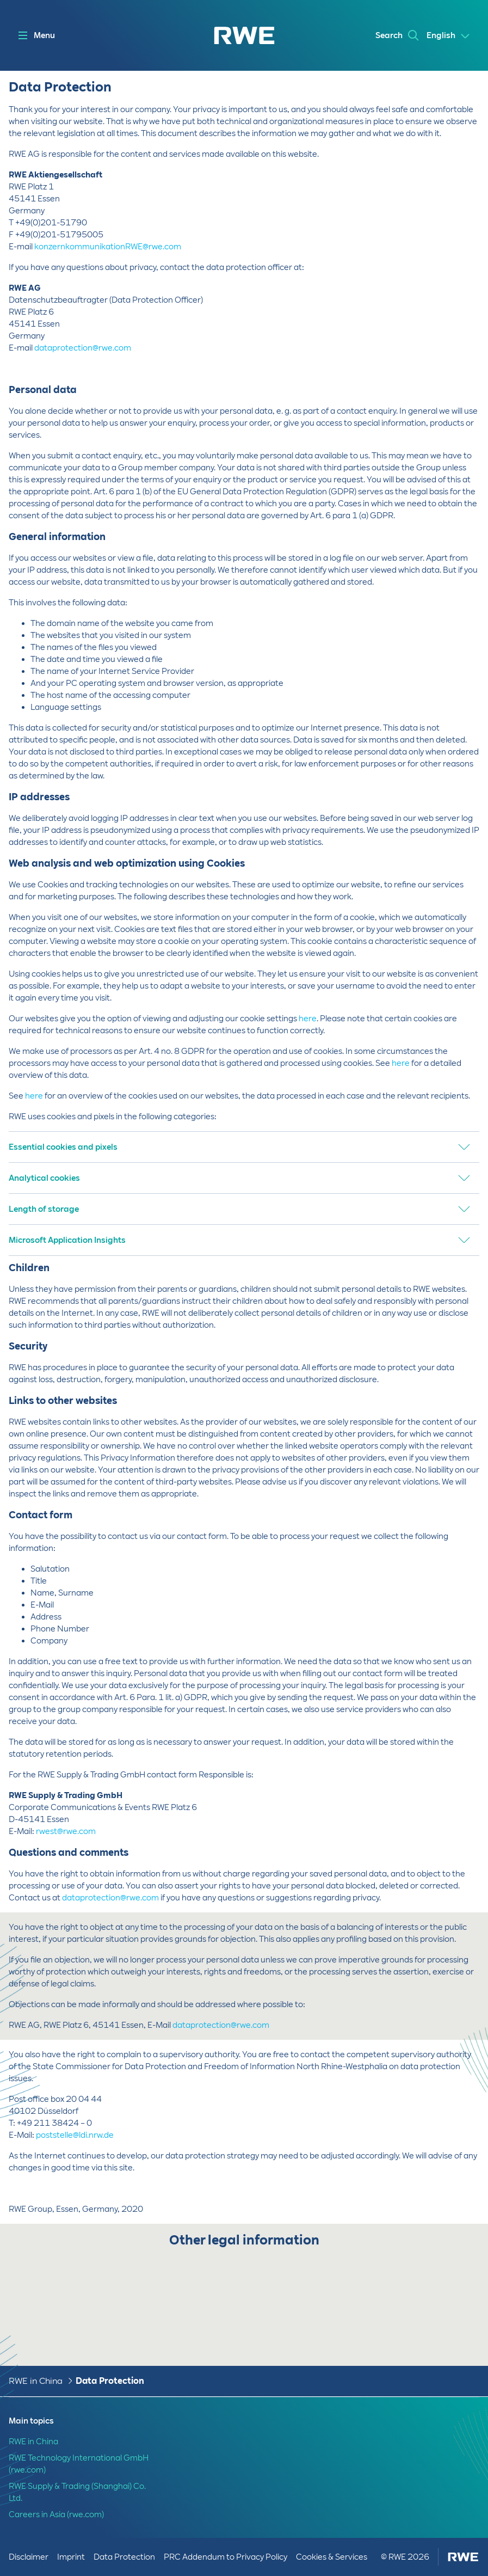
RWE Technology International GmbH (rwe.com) (79, 2464)
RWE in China (36, 2381)
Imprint (71, 2557)
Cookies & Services (331, 2557)
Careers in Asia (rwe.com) (56, 2514)
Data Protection (110, 2381)
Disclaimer (28, 2557)
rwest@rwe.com (66, 1831)
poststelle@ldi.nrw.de (75, 2135)
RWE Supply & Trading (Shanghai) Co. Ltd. (77, 2492)
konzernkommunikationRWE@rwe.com (107, 247)
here (308, 1018)
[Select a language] (449, 35)
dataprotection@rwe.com (82, 348)
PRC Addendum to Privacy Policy (225, 2557)
